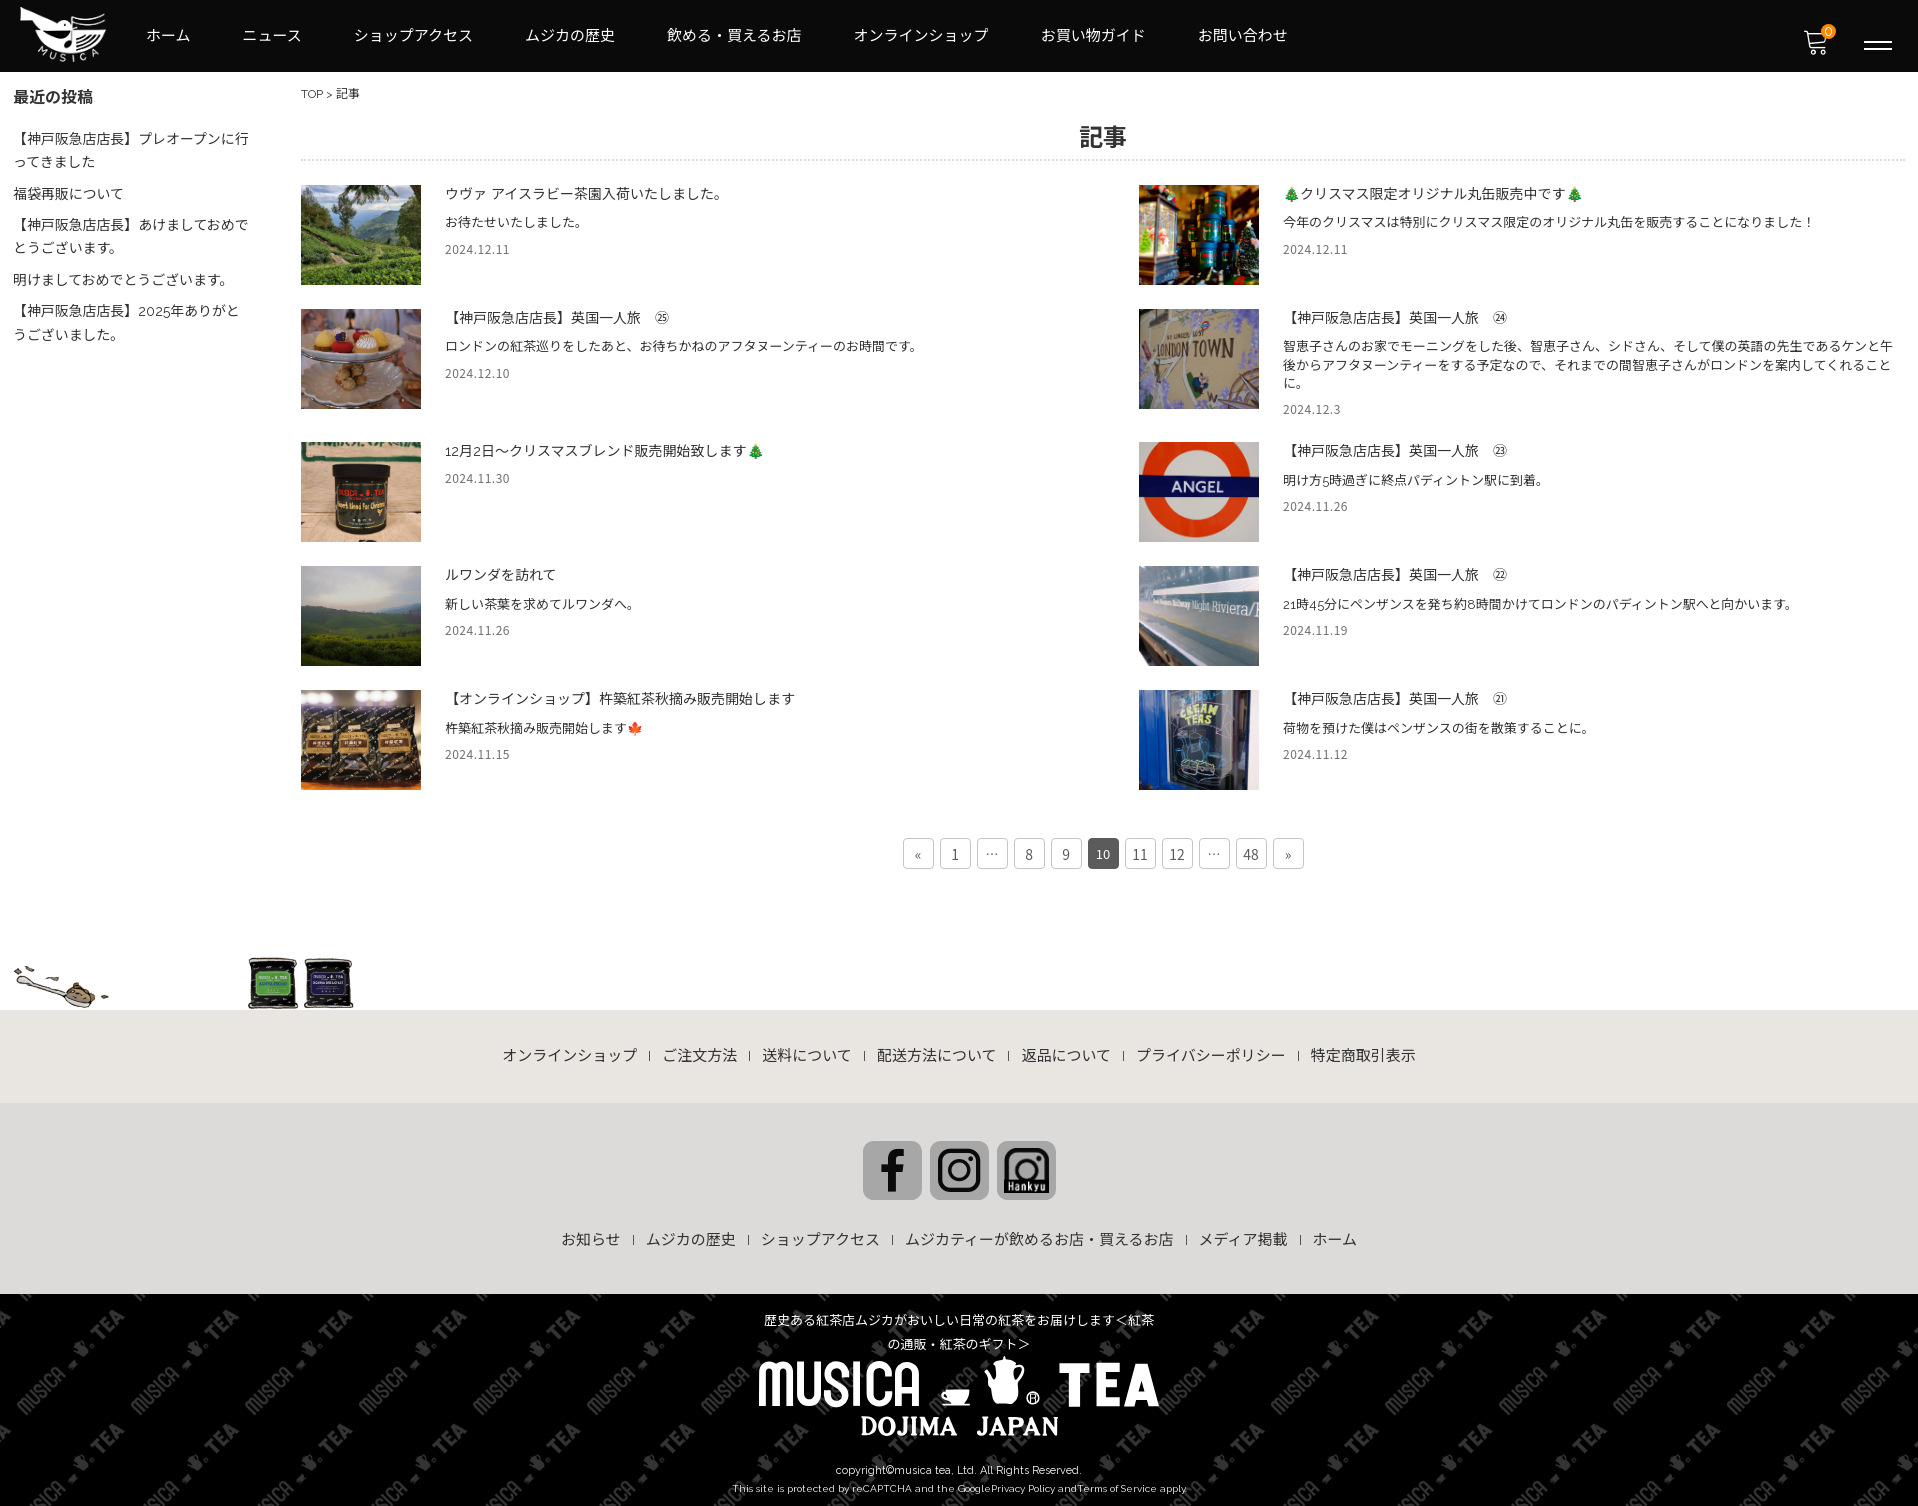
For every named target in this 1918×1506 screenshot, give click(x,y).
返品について (1066, 1049)
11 (1140, 846)
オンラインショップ (921, 36)
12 (1177, 846)
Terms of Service (1117, 1479)
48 (1251, 846)
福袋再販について (70, 188)
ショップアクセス (413, 36)
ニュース (272, 36)
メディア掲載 (1243, 1232)
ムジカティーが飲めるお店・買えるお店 (1039, 1232)
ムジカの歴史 (570, 36)
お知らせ (591, 1232)
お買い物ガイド (1093, 36)
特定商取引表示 (1363, 1049)
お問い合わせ (1243, 36)
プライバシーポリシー (1211, 1049)
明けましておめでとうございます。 (125, 272)
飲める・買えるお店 (734, 36)
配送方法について (937, 1049)
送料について (807, 1049)
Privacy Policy (1023, 1479)
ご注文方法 (699, 1049)
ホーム (168, 36)
